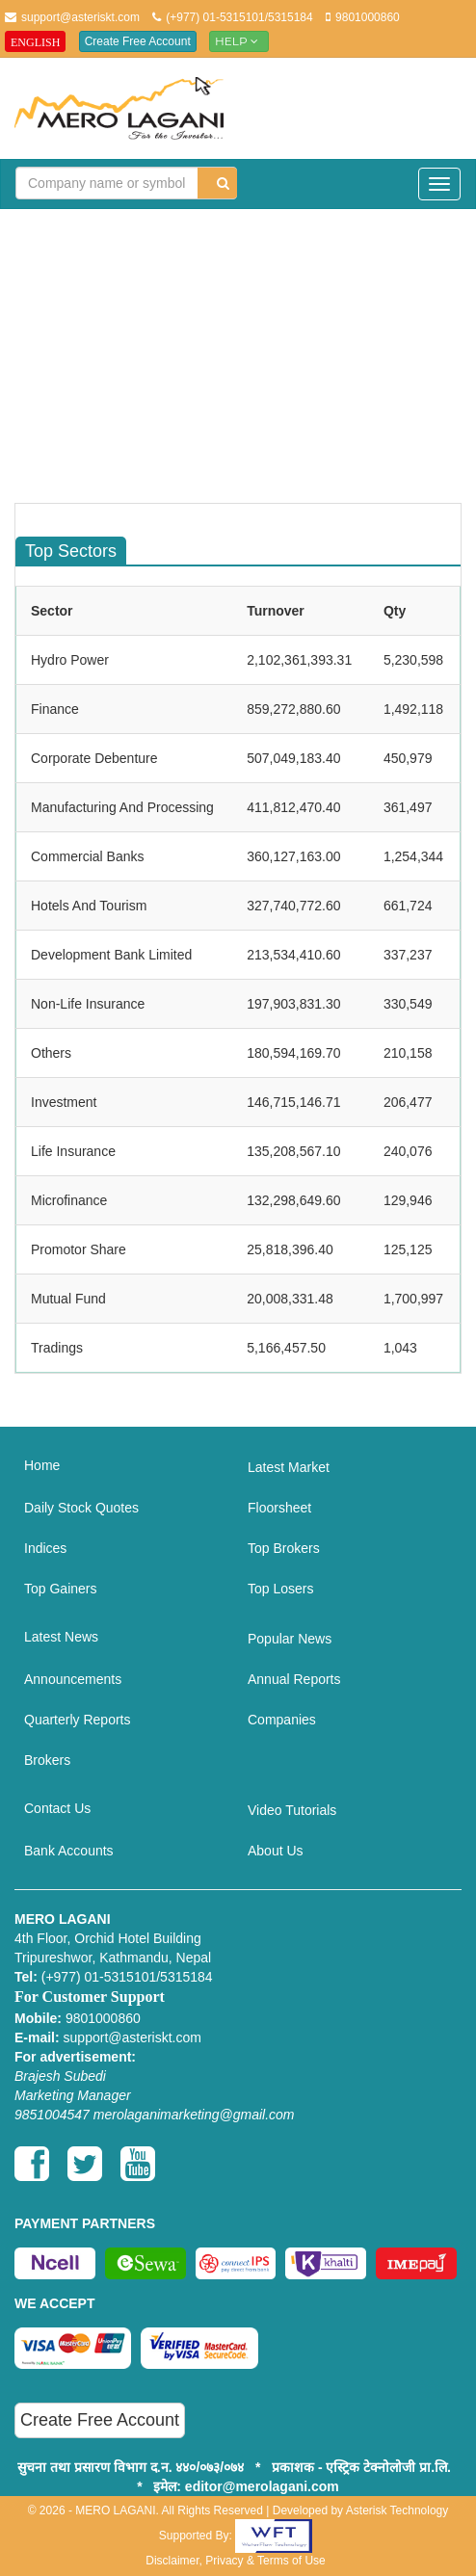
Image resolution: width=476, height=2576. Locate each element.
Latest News (61, 1636)
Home (42, 1465)
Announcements (72, 1679)
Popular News (289, 1638)
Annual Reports (294, 1679)
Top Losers (280, 1588)
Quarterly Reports (77, 1719)
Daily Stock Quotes (81, 1507)
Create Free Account (138, 41)
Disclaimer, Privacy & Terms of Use (235, 2560)
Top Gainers (60, 1588)
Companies (282, 1719)
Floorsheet (279, 1507)
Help (239, 41)
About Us (276, 1850)
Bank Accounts (69, 1850)
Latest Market (289, 1467)
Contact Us (57, 1808)
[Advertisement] (245, 363)
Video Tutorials (292, 1810)
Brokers (47, 1760)
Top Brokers (284, 1548)
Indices (45, 1548)
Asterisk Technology (397, 2510)
